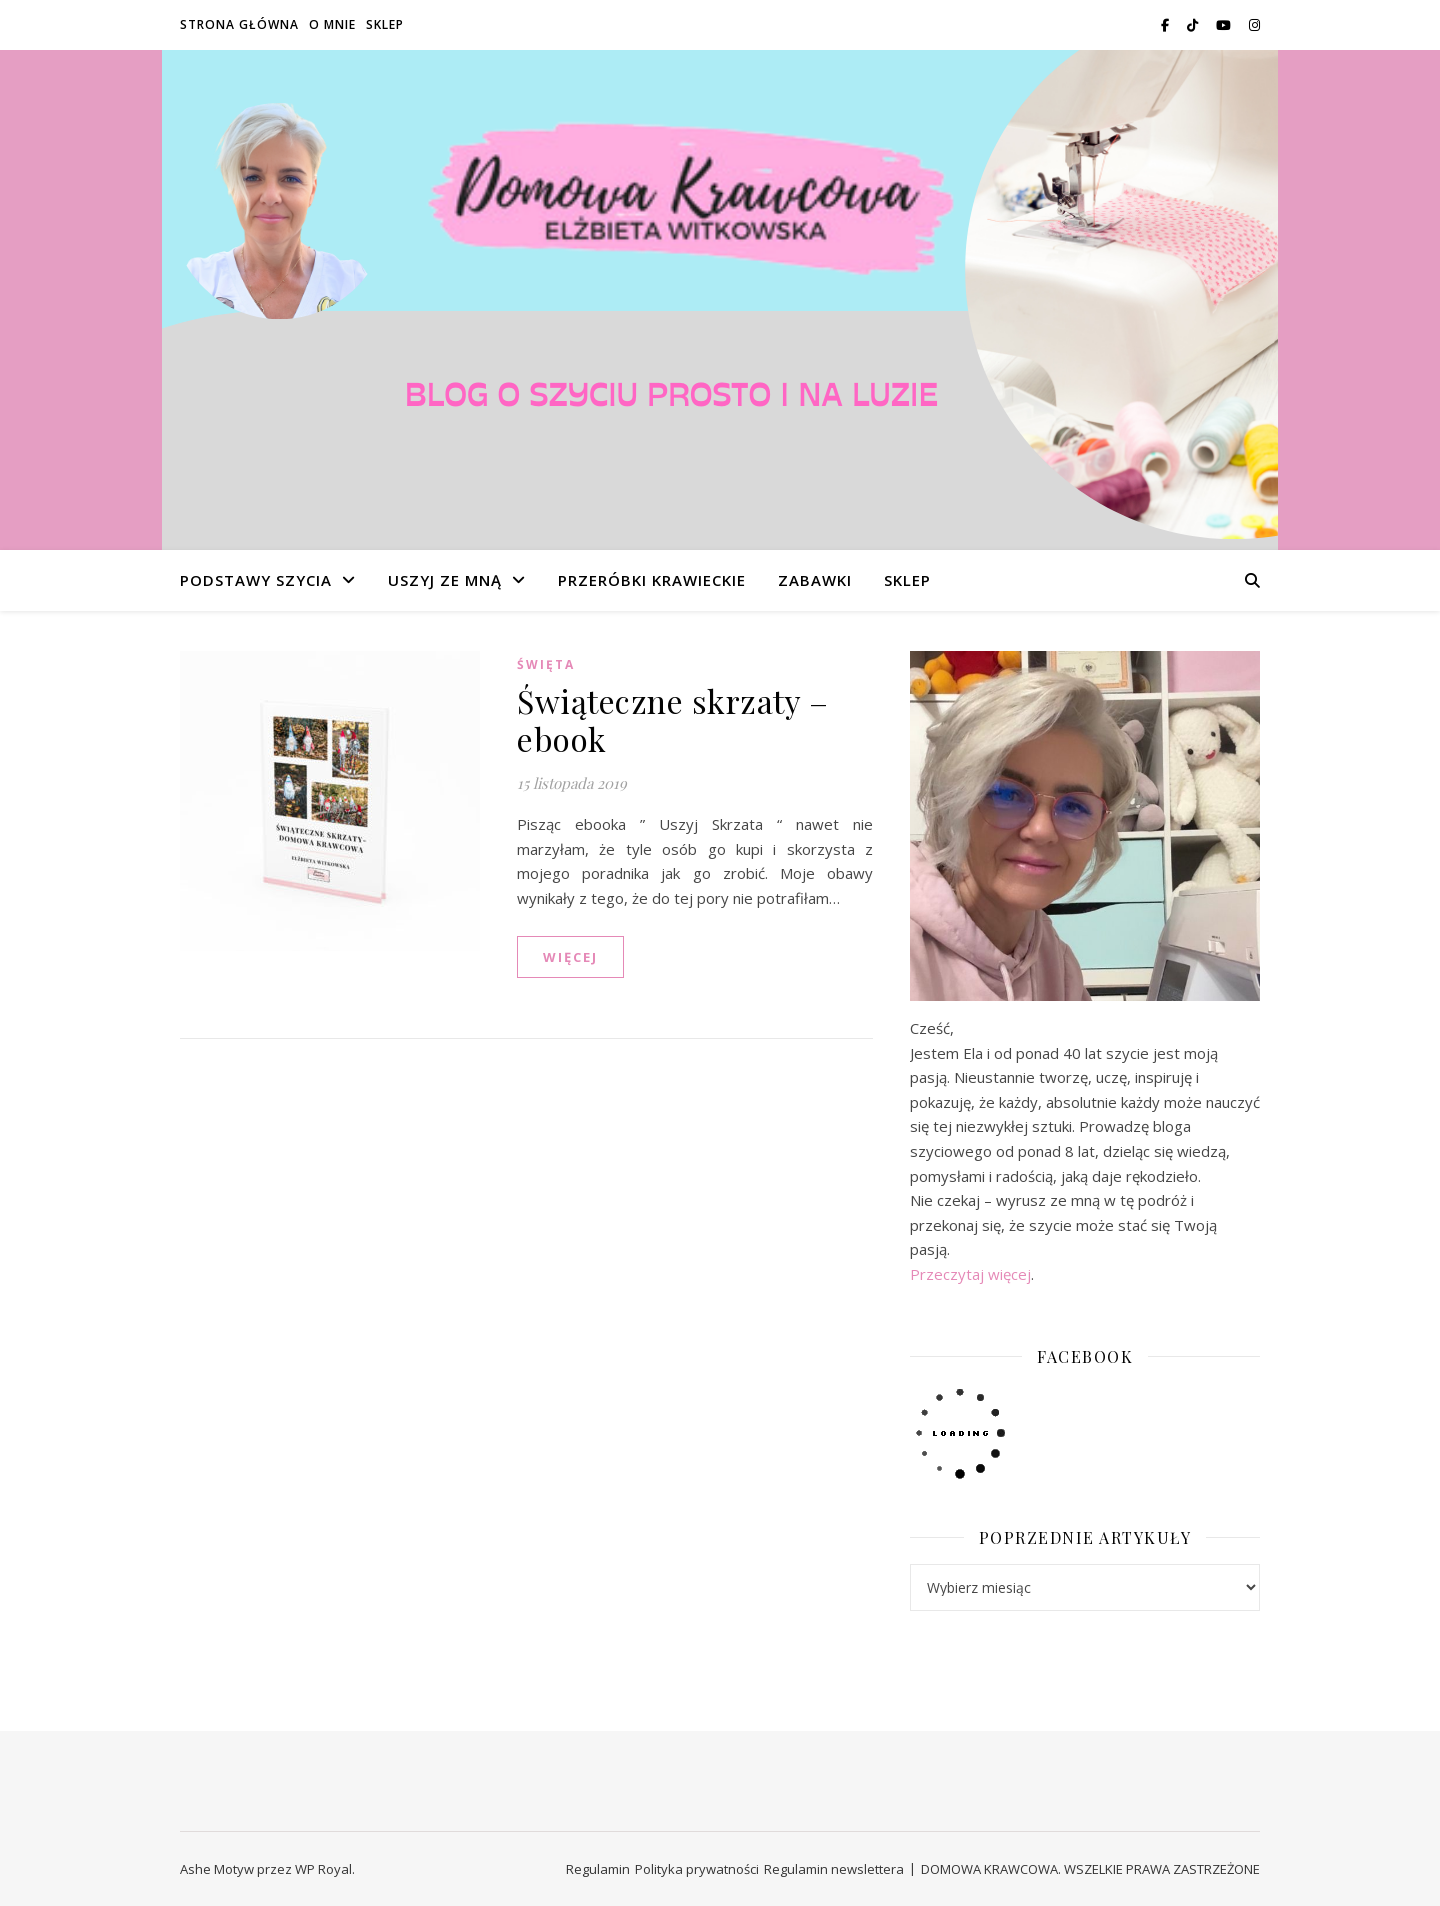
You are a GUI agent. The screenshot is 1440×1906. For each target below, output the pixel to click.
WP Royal (323, 1869)
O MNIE (332, 24)
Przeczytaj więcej (970, 1274)
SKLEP (385, 24)
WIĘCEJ (570, 957)
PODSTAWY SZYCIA (256, 580)
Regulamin (598, 1869)
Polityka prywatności (697, 1869)
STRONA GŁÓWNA (239, 24)
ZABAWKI (815, 580)
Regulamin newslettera (834, 1869)
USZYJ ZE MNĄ (445, 580)
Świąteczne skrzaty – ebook (672, 719)
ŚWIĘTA (546, 664)
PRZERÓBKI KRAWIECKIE (652, 580)
